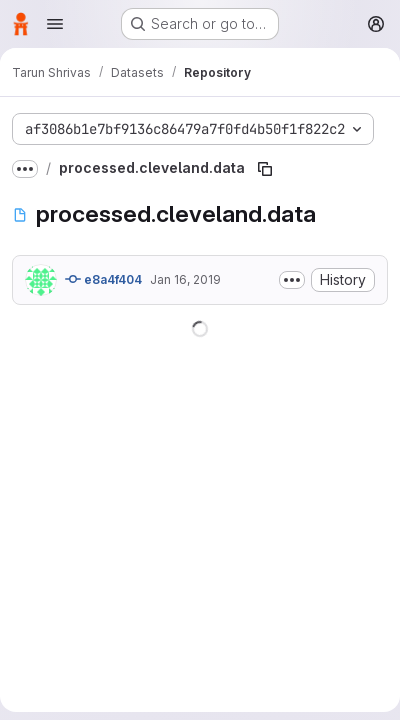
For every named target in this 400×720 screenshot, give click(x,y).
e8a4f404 (103, 279)
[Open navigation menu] (55, 24)
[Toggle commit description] (292, 280)
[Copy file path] (265, 169)
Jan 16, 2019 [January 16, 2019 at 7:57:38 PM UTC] (185, 279)
